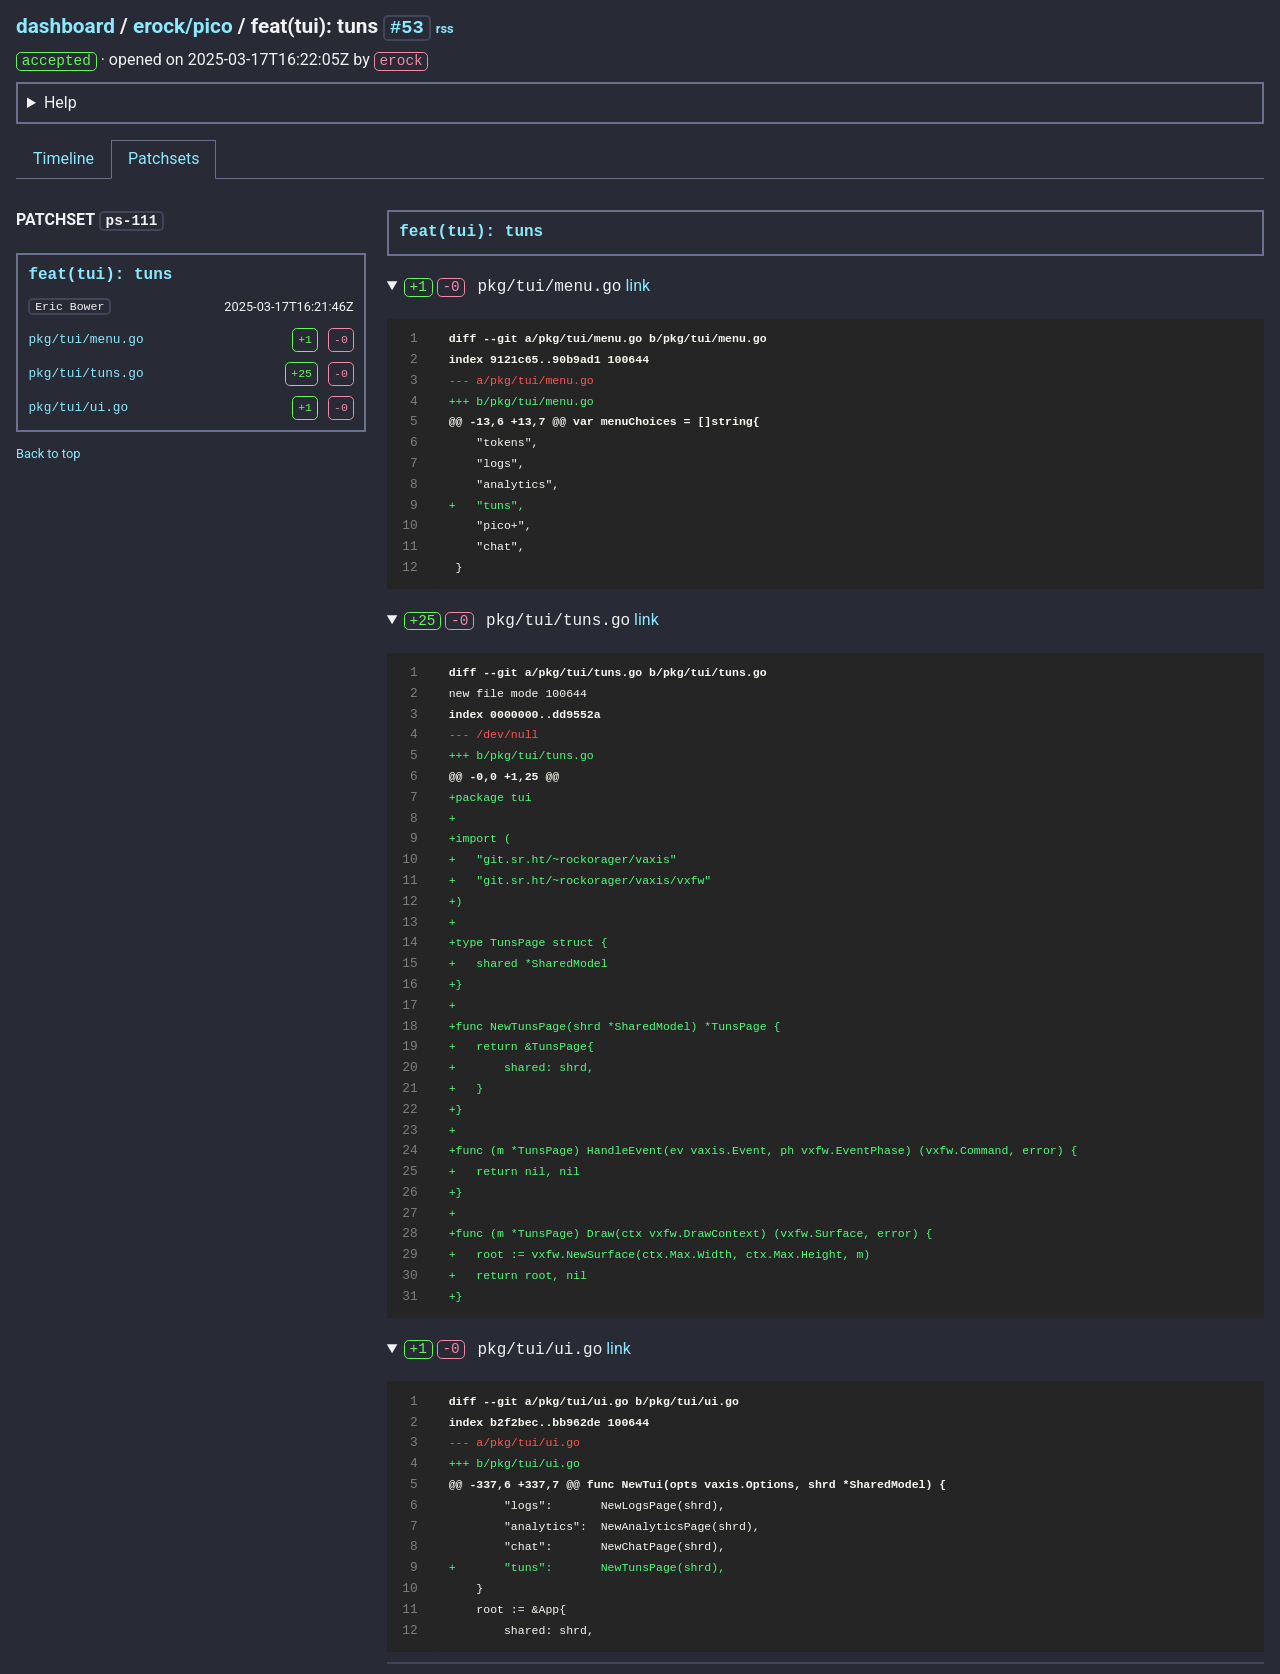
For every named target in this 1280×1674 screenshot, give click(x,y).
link (637, 285)
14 (409, 942)
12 (409, 567)
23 (409, 1130)
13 (409, 922)
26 (409, 1192)
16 (409, 984)
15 (409, 963)
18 (409, 1026)
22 (409, 1109)
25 (409, 1171)
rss (445, 28)
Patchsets (163, 157)
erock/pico (183, 26)
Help (60, 101)
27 (409, 1213)
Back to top (48, 450)
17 (409, 1005)
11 (409, 546)
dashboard (65, 26)
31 (409, 1296)
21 (409, 1088)
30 (409, 1275)
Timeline (63, 157)
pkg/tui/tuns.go (85, 371)
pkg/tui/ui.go (78, 405)
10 (409, 525)
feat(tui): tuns (100, 273)
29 (409, 1254)
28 (409, 1233)
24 (409, 1150)
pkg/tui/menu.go (85, 337)
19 (409, 1046)
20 (409, 1067)
